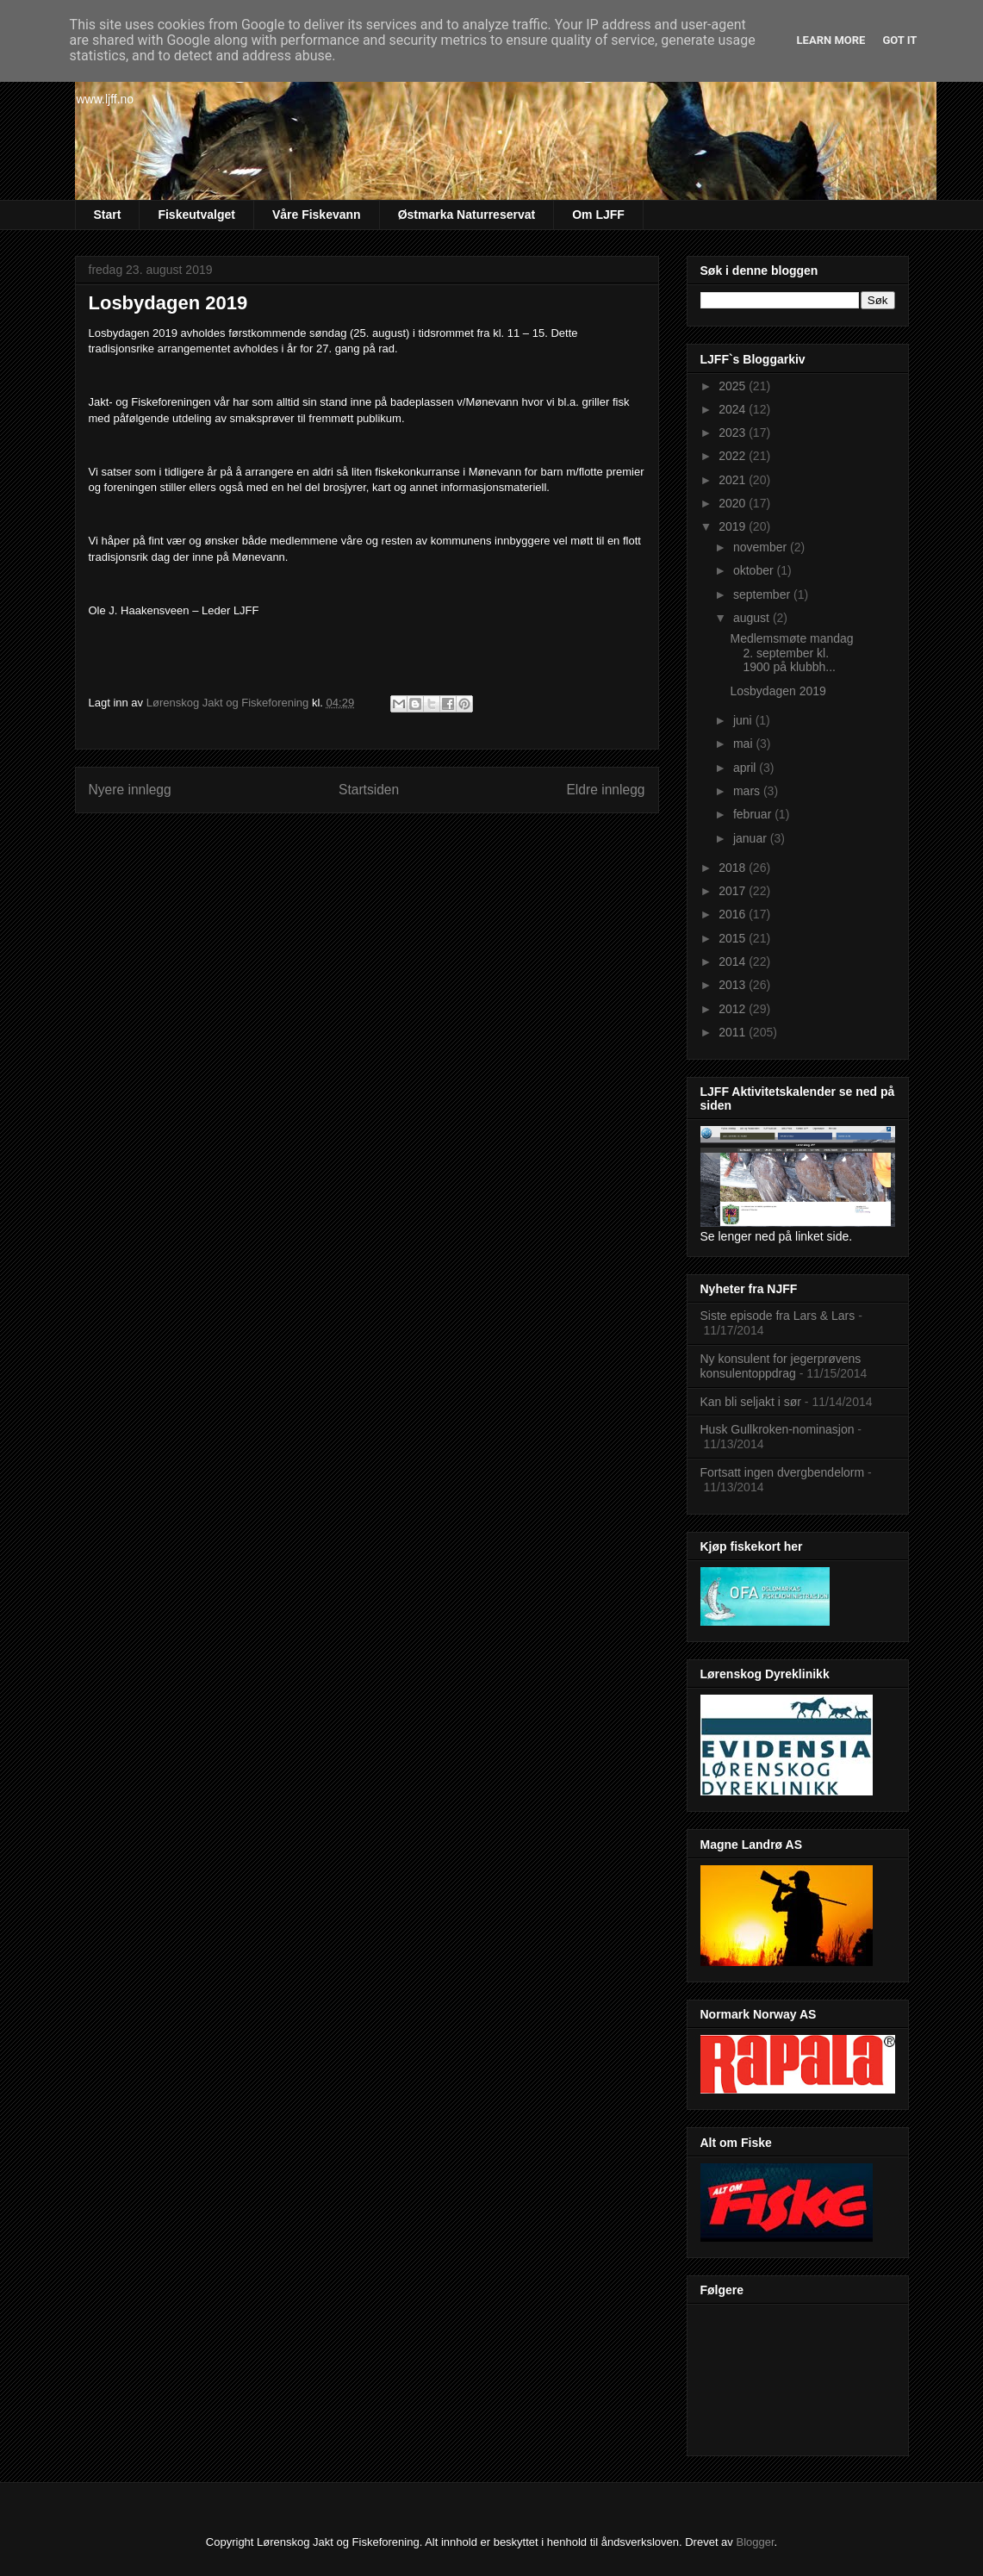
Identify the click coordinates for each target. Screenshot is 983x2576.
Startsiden (369, 789)
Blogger (755, 2542)
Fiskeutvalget (196, 214)
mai (744, 743)
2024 (734, 409)
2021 (734, 480)
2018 (734, 867)
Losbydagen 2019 (777, 691)
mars (748, 791)
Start (107, 214)
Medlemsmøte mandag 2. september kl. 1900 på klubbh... (791, 653)
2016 (734, 914)
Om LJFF (598, 214)
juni (744, 720)
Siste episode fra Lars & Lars (777, 1315)
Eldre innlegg (605, 789)
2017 (734, 891)
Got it (899, 40)
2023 (734, 432)
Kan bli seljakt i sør (750, 1402)
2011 (734, 1032)
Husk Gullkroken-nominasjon (777, 1429)
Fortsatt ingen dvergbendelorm (782, 1472)
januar (751, 838)
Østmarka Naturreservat (467, 214)
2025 (734, 386)
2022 (734, 456)
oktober (755, 570)
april (746, 768)
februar (754, 814)
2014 (734, 961)
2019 (734, 526)
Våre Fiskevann (316, 214)
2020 (734, 503)
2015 (734, 938)
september (763, 594)
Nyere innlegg (130, 789)
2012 (734, 1009)
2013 (734, 985)
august (753, 618)
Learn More (831, 40)
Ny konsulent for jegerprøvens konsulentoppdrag (781, 1366)
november (761, 547)
